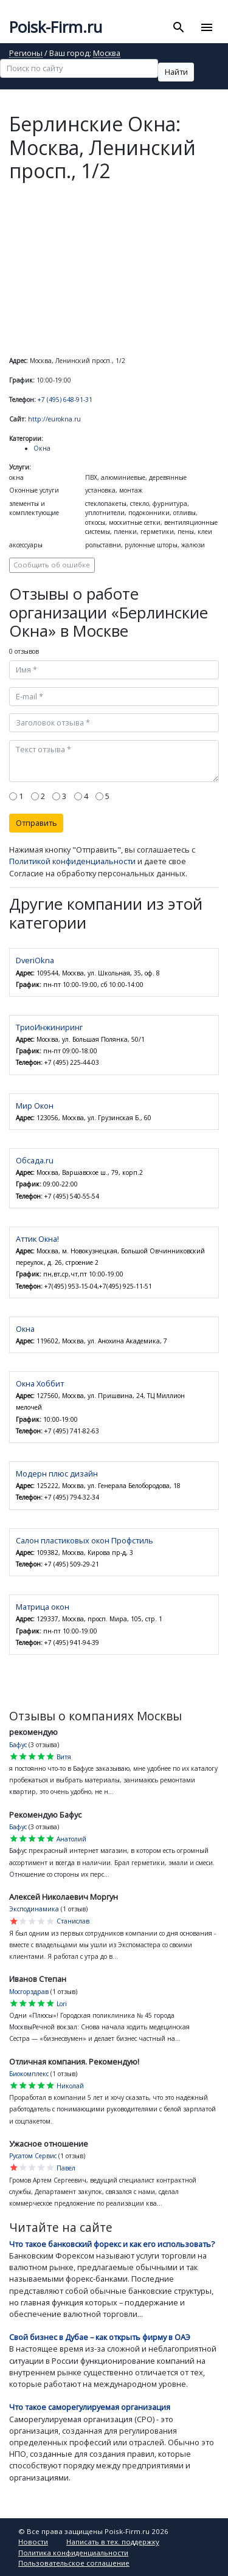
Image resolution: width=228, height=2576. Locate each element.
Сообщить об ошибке (51, 564)
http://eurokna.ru (54, 419)
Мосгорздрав (29, 1991)
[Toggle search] (179, 27)
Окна (41, 448)
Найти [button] (176, 71)
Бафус (18, 1744)
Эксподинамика (34, 1909)
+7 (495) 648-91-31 (65, 399)
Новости (33, 2541)
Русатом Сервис (33, 2156)
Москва (106, 53)
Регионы (26, 53)
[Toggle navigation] (206, 27)
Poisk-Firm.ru (55, 27)
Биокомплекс (29, 2073)
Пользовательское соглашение (74, 2562)
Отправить (36, 822)
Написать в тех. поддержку (112, 2541)
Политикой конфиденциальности (72, 861)
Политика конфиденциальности (73, 2552)
